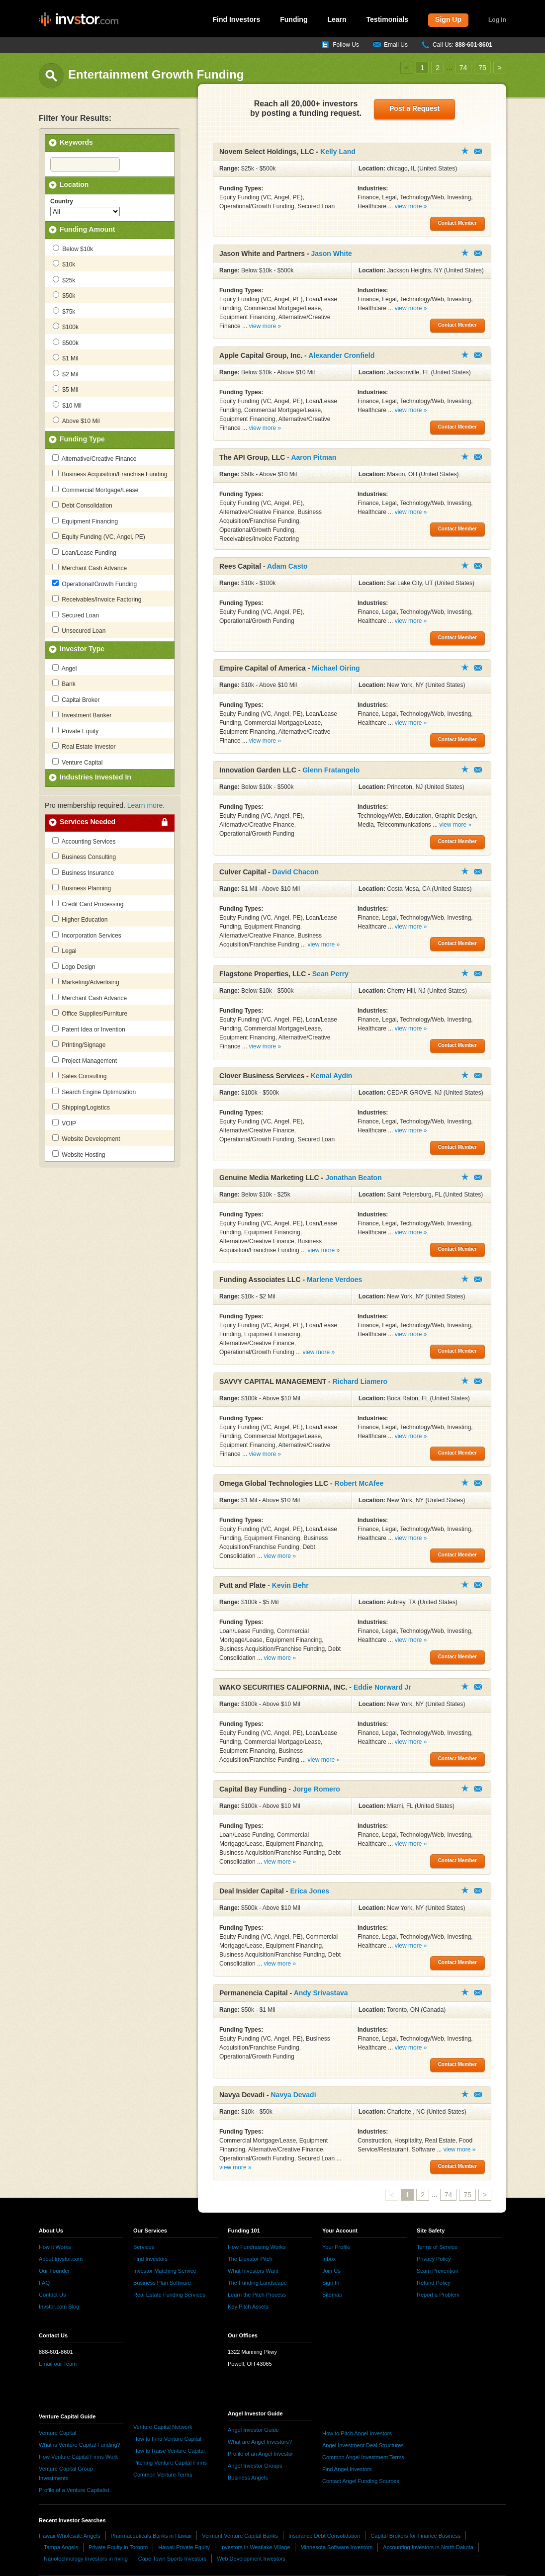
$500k (66, 342)
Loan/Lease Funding (84, 552)
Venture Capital (77, 762)
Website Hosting (78, 1154)
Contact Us (52, 2295)
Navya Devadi (293, 2095)
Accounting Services (83, 841)
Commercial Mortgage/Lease (95, 490)
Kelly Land (338, 152)
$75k (64, 311)
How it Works (55, 2247)
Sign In (330, 2283)
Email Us (396, 44)
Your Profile (336, 2247)
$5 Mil (65, 389)
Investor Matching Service (164, 2271)
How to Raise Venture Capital (169, 2451)
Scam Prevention (437, 2271)
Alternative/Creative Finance (94, 458)
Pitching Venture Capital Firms (170, 2463)
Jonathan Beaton (353, 1178)
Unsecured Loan (78, 630)
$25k (64, 280)
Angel (64, 668)
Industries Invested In (95, 777)
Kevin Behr (290, 1585)
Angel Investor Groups (255, 2466)
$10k (64, 264)
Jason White (331, 254)
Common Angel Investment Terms (363, 2457)
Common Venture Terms (162, 2475)
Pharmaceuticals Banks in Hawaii (151, 2536)
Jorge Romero (316, 1789)
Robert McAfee (359, 1483)
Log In (497, 19)
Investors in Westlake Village (255, 2547)
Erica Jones (309, 1891)
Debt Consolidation (82, 505)
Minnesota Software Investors (336, 2547)
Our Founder (54, 2271)
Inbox (329, 2259)
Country (61, 201)
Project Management (84, 1060)
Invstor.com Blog (59, 2307)
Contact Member (478, 151)
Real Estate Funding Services (169, 2295)
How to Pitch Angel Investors (357, 2433)
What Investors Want (253, 2271)
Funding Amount (87, 229)
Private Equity (75, 731)
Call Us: (462, 44)
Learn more (145, 805)
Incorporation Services (86, 935)
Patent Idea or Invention (88, 1029)
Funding (293, 19)
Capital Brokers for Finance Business (415, 2536)
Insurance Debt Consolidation (324, 2536)
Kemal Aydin (332, 1076)
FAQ (44, 2283)
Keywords (76, 142)
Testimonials (387, 19)
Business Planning (81, 888)
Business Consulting (84, 856)
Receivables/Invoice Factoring (96, 599)
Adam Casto (287, 566)
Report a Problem (438, 2295)
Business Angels (248, 2478)
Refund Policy (434, 2283)
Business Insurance (83, 872)
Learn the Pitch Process (257, 2295)
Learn (336, 19)
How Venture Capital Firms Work (78, 2457)
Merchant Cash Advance (89, 568)
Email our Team (58, 2364)
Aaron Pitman (313, 457)
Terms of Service (437, 2247)
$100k (66, 327)
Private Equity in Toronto (118, 2547)
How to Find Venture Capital (167, 2439)
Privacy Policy (434, 2259)
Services (143, 2247)
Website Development (86, 1138)
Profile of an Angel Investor (260, 2454)
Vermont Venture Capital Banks (240, 2536)
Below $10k (73, 249)
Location (74, 184)
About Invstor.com (61, 2259)
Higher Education (79, 919)
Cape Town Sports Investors (172, 2559)
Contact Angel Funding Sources (360, 2481)
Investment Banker (81, 715)
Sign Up (448, 19)
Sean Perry (330, 974)
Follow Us (346, 44)
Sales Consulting (79, 1076)
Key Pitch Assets (248, 2307)
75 (482, 68)
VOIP (64, 1123)
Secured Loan (75, 615)
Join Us (331, 2271)
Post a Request (414, 108)
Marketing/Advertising (85, 982)
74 (463, 68)
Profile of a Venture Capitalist (74, 2490)
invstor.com (78, 19)
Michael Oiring (336, 668)
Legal (64, 950)
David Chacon (295, 872)
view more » (411, 206)
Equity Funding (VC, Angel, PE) (98, 536)
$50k (64, 295)
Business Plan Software (162, 2283)
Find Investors (237, 19)
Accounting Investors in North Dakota (428, 2547)
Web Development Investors (251, 2559)
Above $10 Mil (76, 421)
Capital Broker (75, 699)
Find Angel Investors (347, 2469)
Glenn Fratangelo (331, 770)
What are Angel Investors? (260, 2442)
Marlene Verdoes (334, 1280)
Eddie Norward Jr (382, 1687)
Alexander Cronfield (341, 355)
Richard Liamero (360, 1381)
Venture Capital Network (162, 2427)
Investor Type (82, 649)
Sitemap (332, 2295)
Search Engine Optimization (94, 1092)
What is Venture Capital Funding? (79, 2445)
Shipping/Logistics (81, 1107)
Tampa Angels (61, 2547)
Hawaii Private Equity (184, 2547)
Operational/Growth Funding (94, 584)
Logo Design (73, 966)
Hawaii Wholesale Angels (69, 2536)
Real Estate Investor (83, 746)
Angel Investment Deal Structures (363, 2445)
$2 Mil (65, 374)
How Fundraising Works (257, 2247)
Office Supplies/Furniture (89, 1013)
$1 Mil (65, 358)
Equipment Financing (85, 521)
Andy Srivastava (321, 1993)
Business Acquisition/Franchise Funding (109, 474)
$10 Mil (67, 405)
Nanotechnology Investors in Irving (86, 2559)
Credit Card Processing (87, 904)
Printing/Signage (78, 1044)
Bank (64, 683)
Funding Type (82, 439)
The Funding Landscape (257, 2283)
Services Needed (87, 822)
